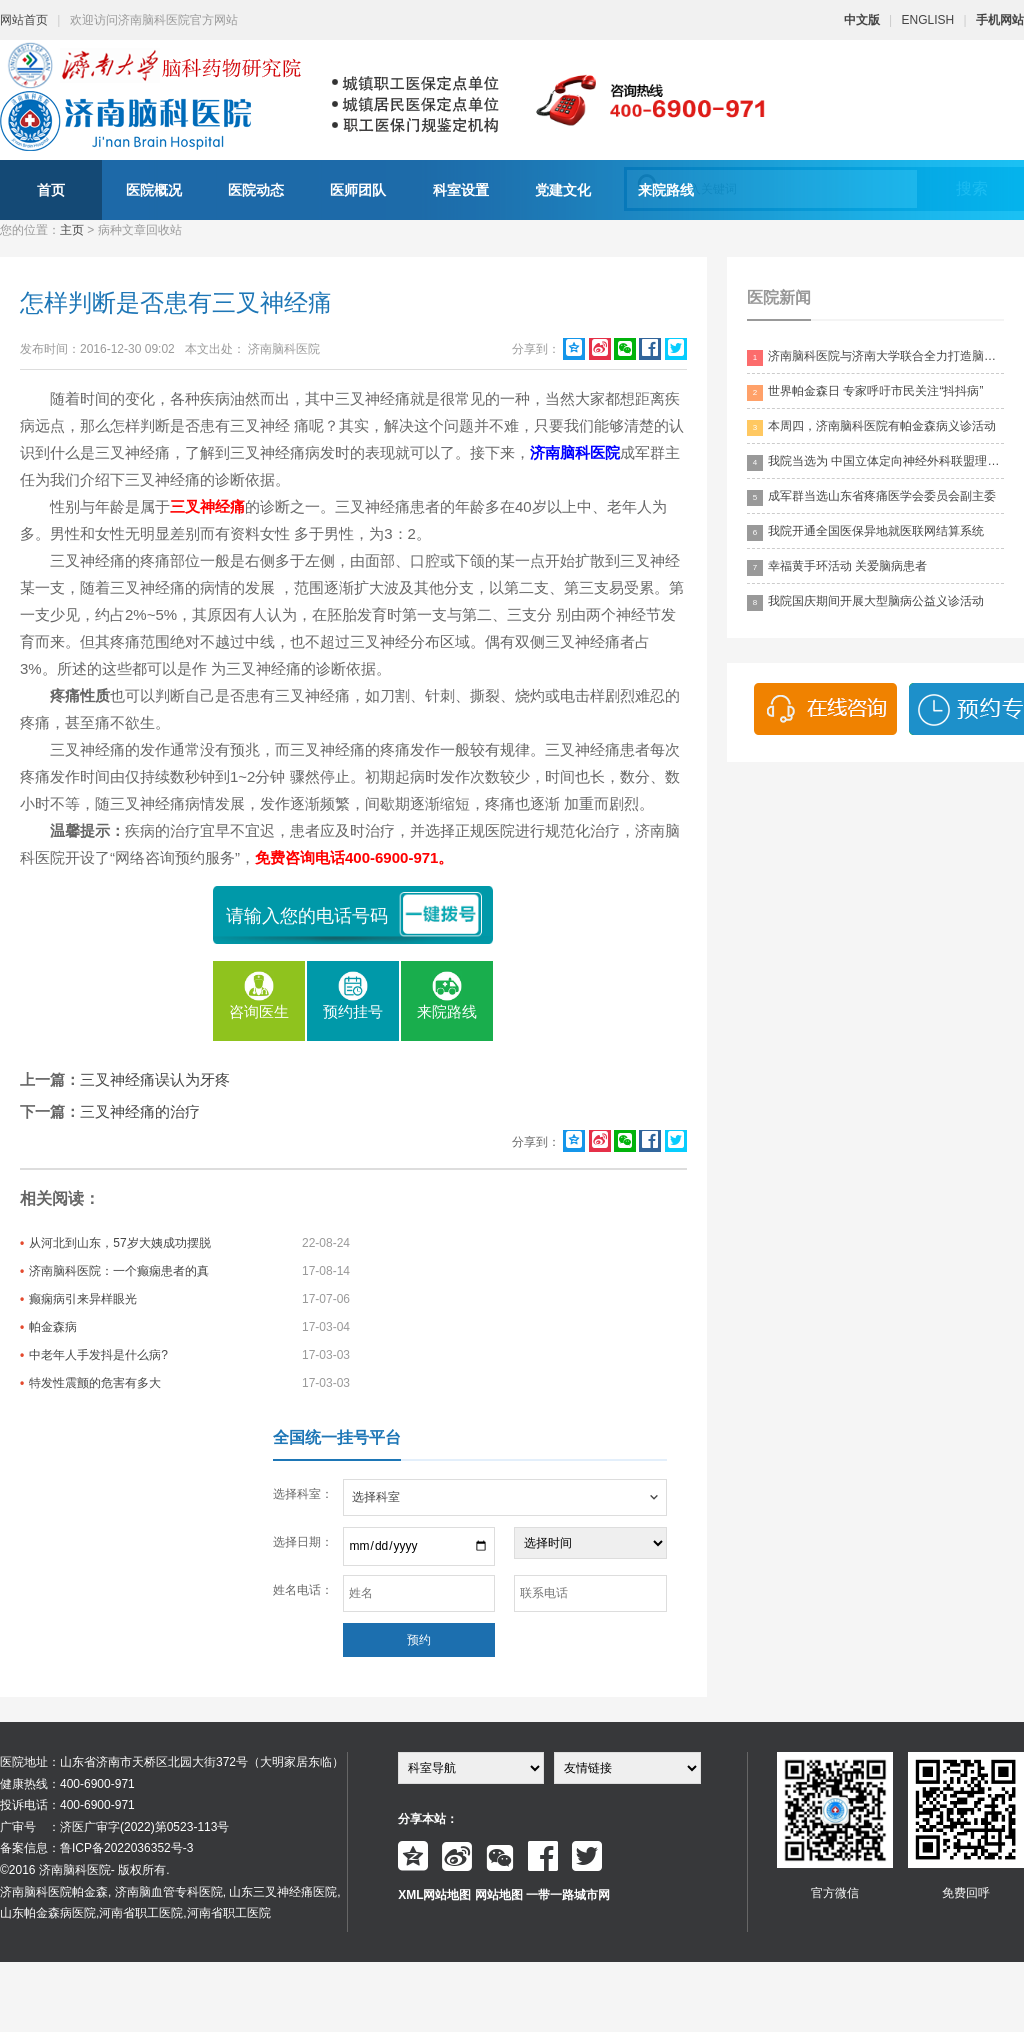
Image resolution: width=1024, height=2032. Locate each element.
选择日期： (303, 1542)
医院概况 (154, 190)
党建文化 (563, 190)
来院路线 (666, 190)
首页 (51, 190)
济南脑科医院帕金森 (54, 1892)
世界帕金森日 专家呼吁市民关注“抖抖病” (865, 392)
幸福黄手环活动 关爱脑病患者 (837, 567)
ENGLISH (928, 20)
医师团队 (358, 190)
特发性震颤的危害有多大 (95, 1383)
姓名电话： (303, 1590)
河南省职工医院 (141, 1913)
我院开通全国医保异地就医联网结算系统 (865, 532)
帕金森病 (53, 1327)
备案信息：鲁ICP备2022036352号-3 (96, 1848)
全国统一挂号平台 (337, 1437)
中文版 (862, 20)
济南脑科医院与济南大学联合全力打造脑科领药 (875, 357)
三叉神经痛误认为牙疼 (155, 1079)
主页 (72, 230)
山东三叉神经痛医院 (283, 1892)
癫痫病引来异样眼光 (83, 1299)
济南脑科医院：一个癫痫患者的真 (119, 1271)
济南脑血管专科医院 (169, 1892)
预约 (419, 1640)
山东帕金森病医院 (48, 1913)
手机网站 (1000, 20)
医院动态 (256, 190)
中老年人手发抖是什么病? (98, 1355)
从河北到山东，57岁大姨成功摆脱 (119, 1243)
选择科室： (303, 1494)
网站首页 (24, 20)
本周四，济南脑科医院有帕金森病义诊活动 (871, 427)
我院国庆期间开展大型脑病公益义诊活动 (865, 602)
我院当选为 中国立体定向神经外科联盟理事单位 (875, 462)
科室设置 (461, 190)
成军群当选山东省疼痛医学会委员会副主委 (871, 497)
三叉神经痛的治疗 (140, 1111)
